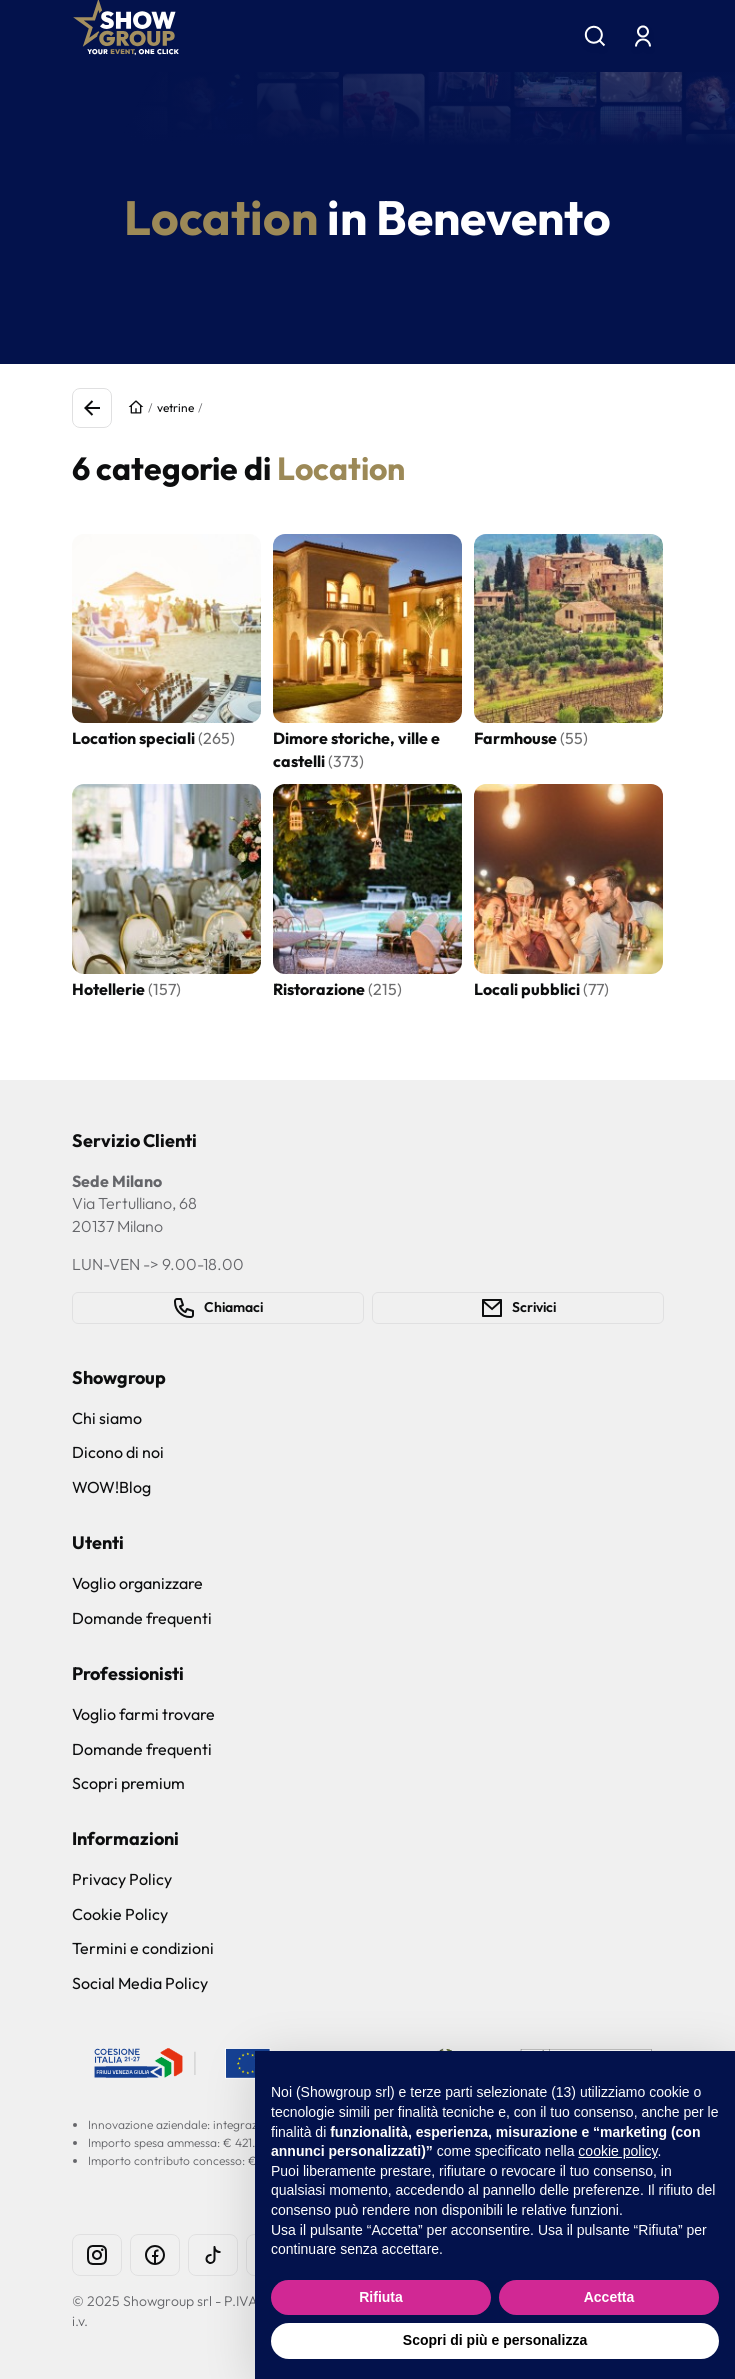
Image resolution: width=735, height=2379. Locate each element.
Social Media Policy (140, 1983)
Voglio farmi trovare (143, 1714)
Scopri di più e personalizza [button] (495, 2340)
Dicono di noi (118, 1452)
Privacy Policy (122, 1879)
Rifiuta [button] (381, 2297)
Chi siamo (107, 1418)
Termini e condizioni (143, 1948)
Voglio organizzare (137, 1583)
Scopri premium (128, 1783)
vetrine (175, 407)
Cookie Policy (120, 1914)
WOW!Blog (111, 1487)
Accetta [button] (609, 2297)
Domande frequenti (142, 1618)
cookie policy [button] (617, 2151)
